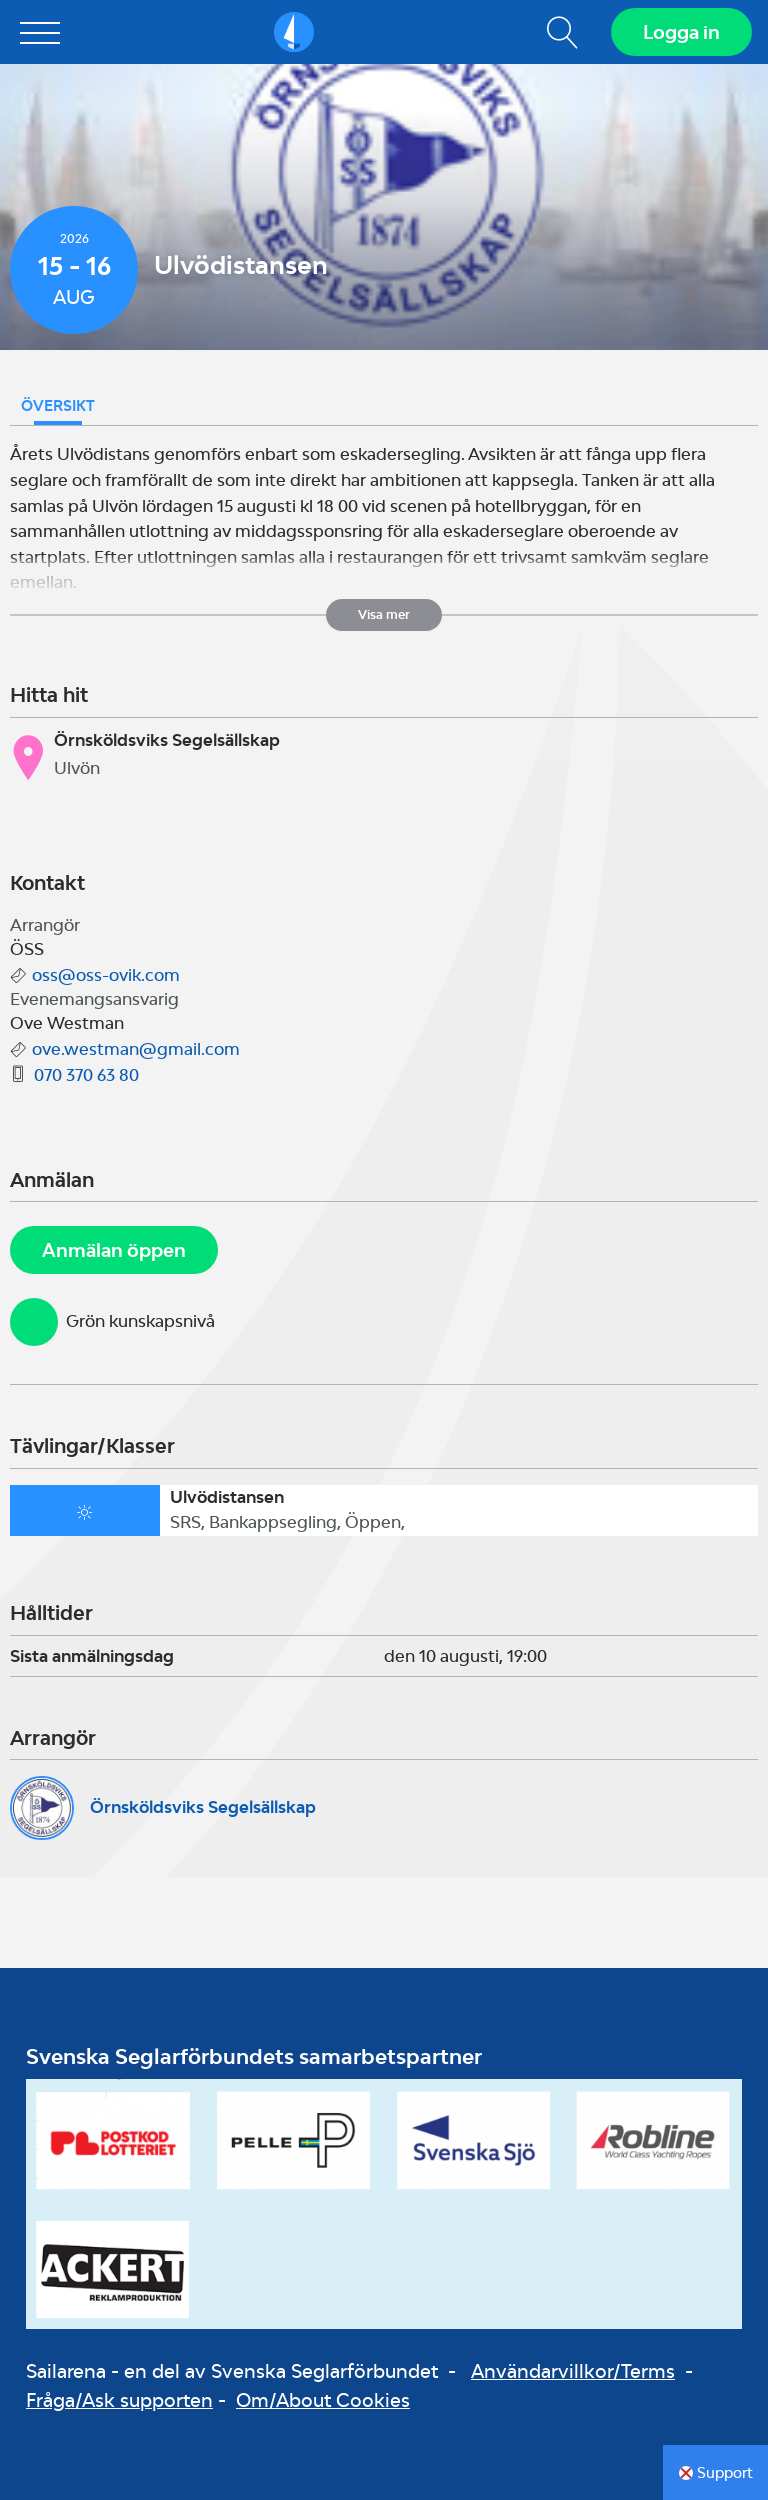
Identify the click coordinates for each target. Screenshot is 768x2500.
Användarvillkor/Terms (573, 2371)
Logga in (681, 32)
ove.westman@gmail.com (136, 1049)
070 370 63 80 (86, 1075)
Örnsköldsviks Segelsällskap (203, 1807)
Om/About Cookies (323, 2400)
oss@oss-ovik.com (106, 975)
